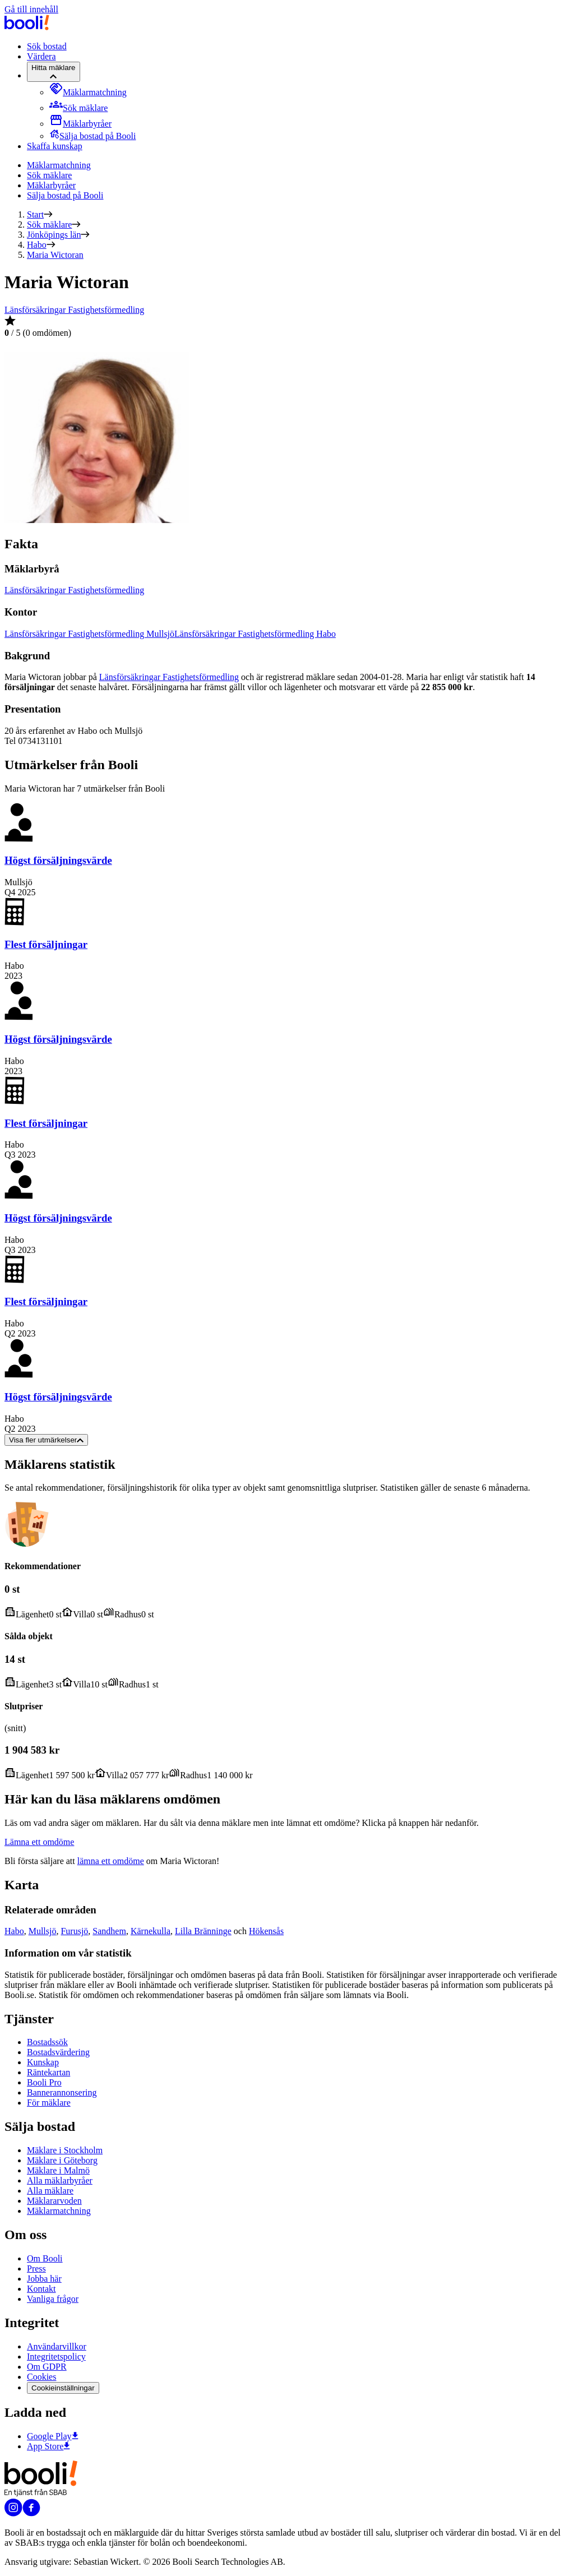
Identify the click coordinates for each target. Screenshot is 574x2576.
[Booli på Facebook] (31, 2513)
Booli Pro (44, 2082)
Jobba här (44, 2278)
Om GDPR (47, 2366)
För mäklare (49, 2102)
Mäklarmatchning (59, 165)
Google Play (52, 2436)
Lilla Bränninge (203, 1931)
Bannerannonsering (61, 2092)
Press (36, 2268)
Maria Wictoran (55, 255)
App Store (48, 2446)
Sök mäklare (49, 175)
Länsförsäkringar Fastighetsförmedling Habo (255, 634)
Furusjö (74, 1931)
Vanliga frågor (52, 2299)
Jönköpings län (54, 234)
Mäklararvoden (54, 2200)
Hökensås (266, 1931)
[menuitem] (88, 92)
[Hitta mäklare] (53, 72)
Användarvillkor (56, 2346)
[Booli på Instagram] (13, 2513)
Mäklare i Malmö (58, 2170)
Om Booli (45, 2258)
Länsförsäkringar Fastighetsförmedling (74, 310)
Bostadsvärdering (58, 2052)
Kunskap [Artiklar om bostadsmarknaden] (43, 2062)
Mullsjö (43, 1931)
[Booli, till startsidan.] (26, 27)
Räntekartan (48, 2072)
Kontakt (41, 2288)
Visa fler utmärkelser (46, 1440)
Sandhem (109, 1931)
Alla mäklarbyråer (59, 2180)
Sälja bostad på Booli (65, 195)
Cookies (41, 2376)
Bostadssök (47, 2042)
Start (35, 214)
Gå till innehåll (31, 9)
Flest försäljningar (45, 944)
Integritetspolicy (56, 2356)
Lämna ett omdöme (39, 1842)
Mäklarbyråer (51, 185)
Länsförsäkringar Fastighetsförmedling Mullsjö (89, 634)
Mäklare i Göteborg (62, 2160)
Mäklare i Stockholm (65, 2150)
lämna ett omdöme (110, 1861)
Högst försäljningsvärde (58, 860)
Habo (37, 244)
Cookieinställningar (63, 2388)
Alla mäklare (50, 2190)
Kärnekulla (150, 1931)
